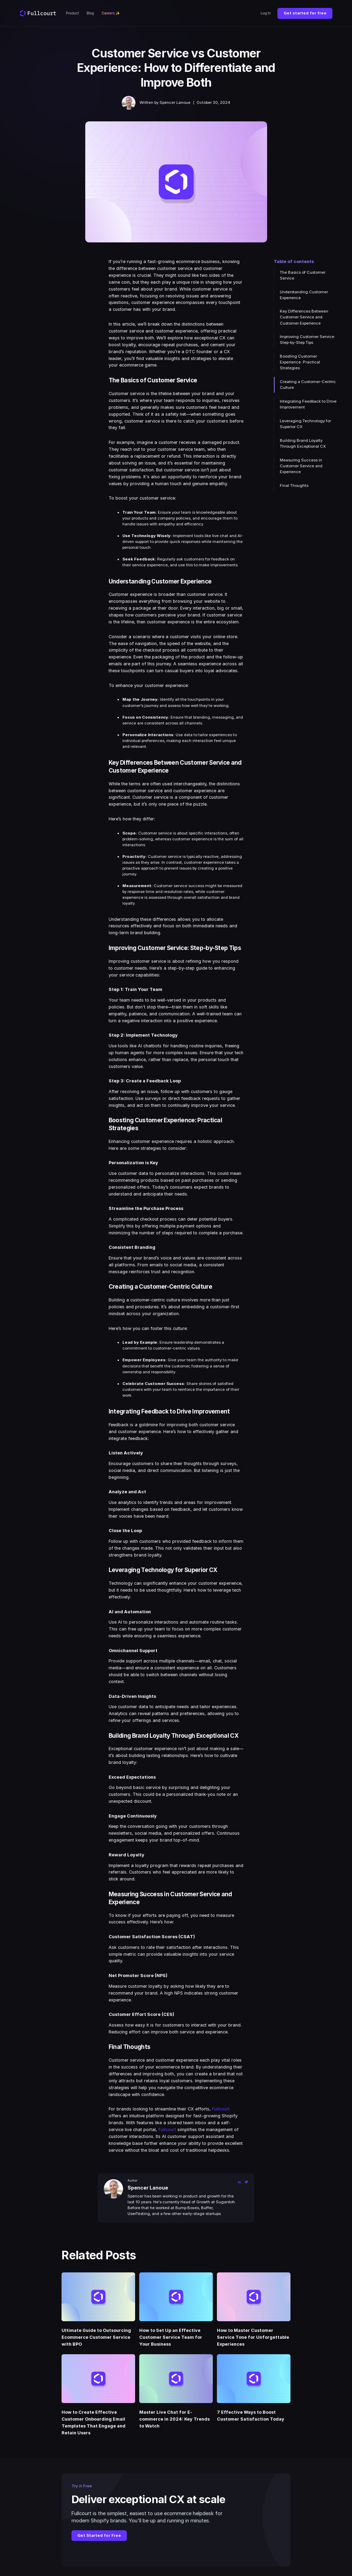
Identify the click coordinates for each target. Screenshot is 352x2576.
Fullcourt (221, 2108)
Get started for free (305, 13)
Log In (266, 13)
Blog (90, 13)
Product (72, 13)
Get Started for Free (99, 2535)
